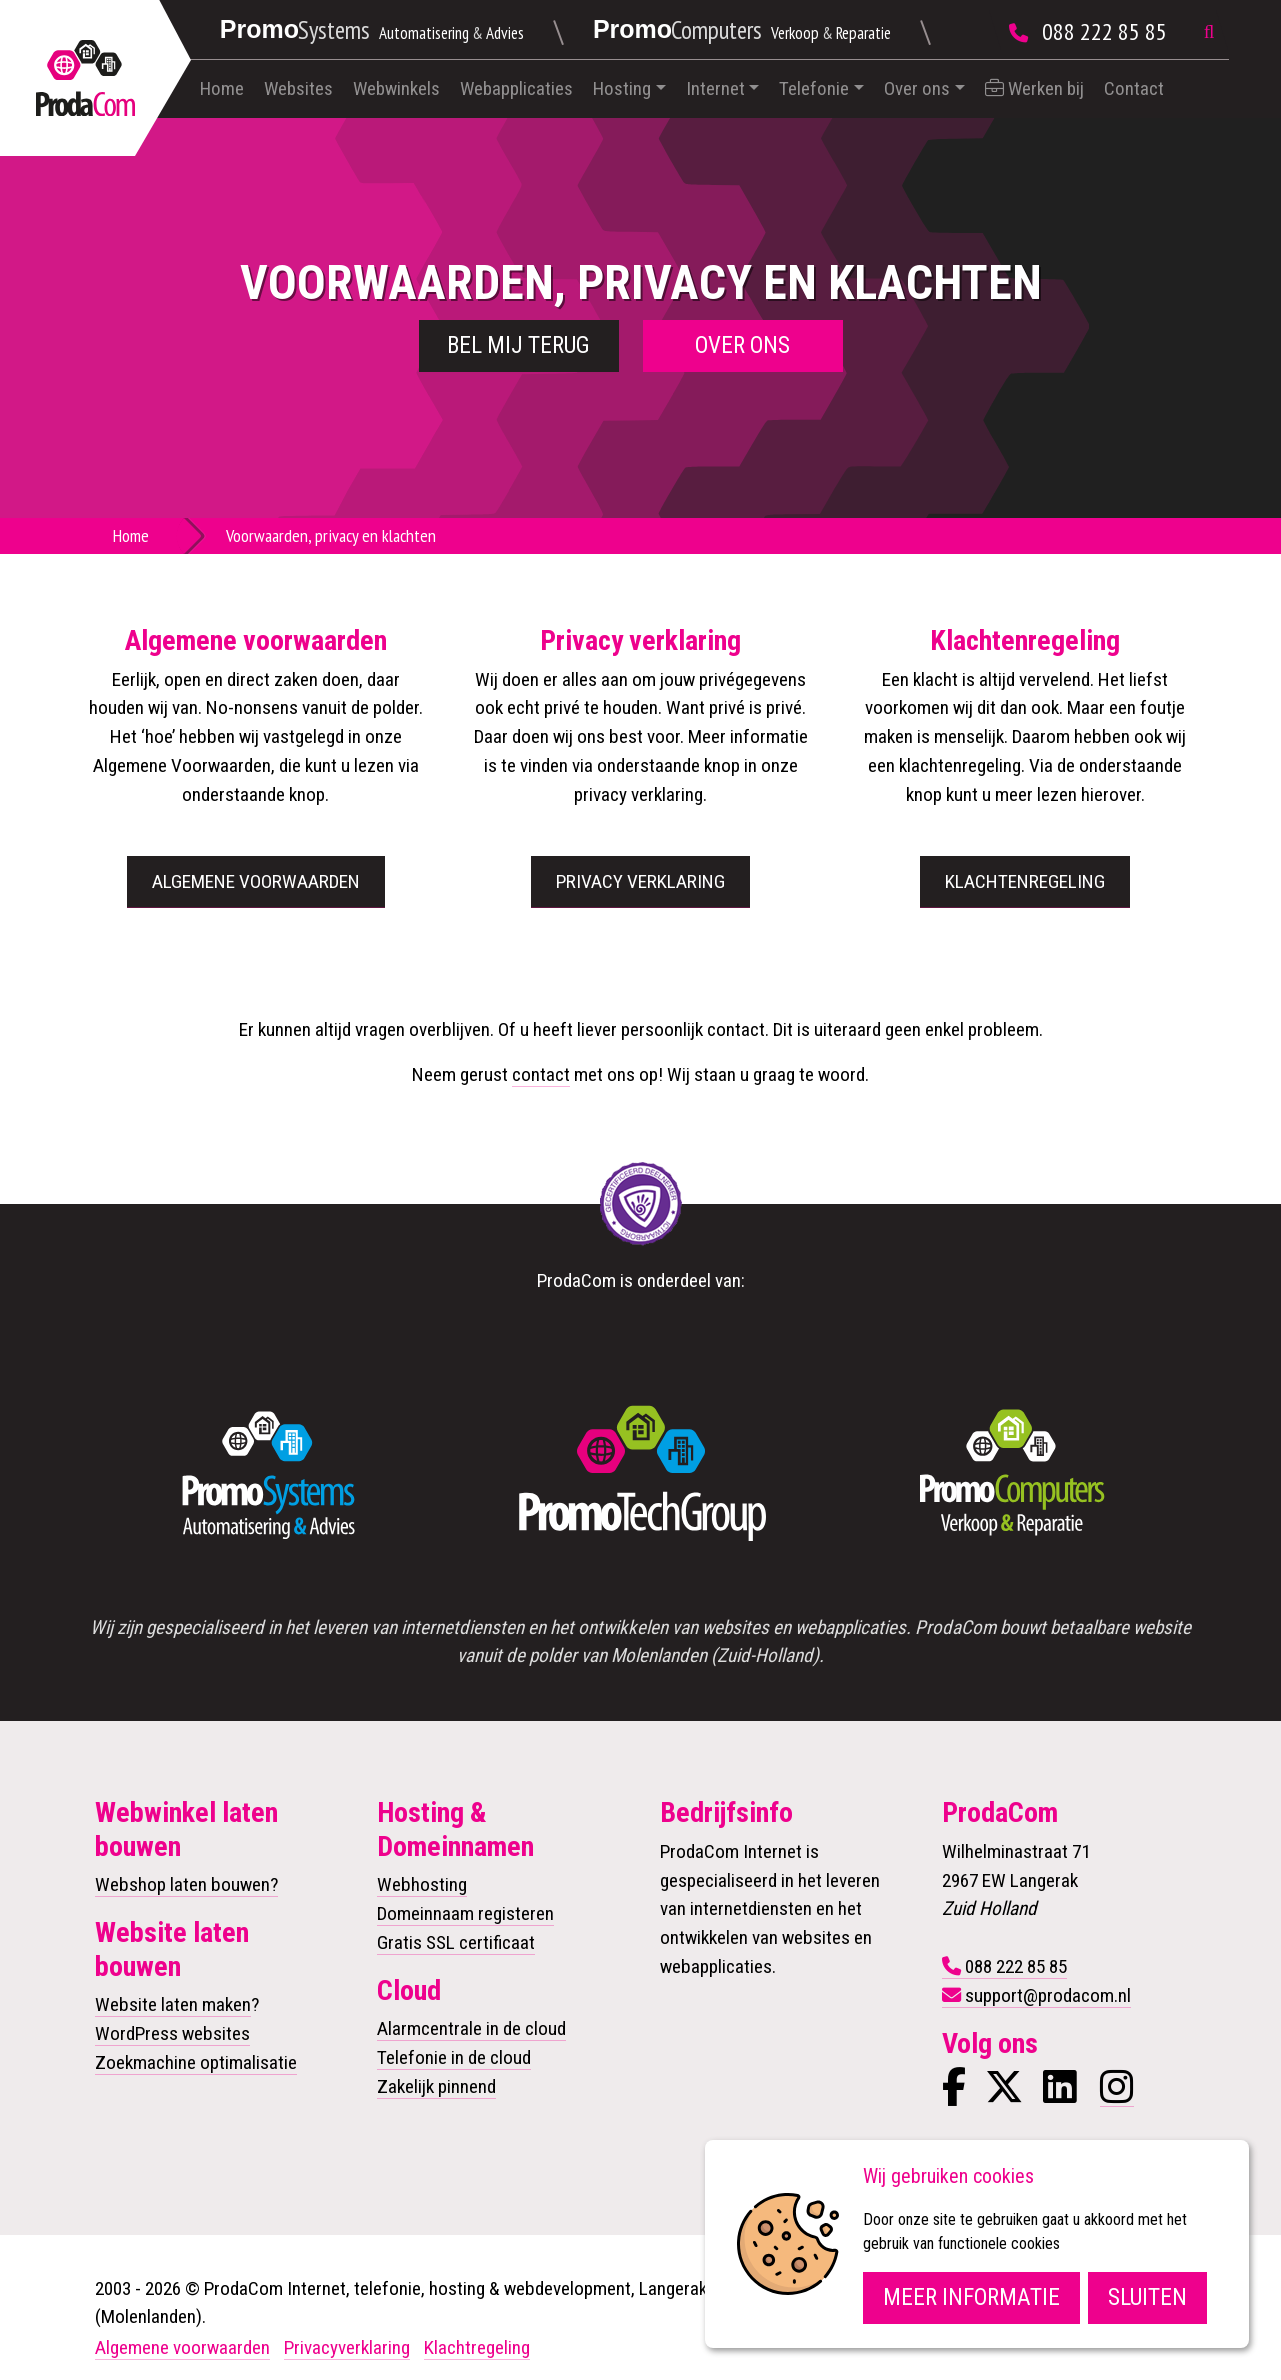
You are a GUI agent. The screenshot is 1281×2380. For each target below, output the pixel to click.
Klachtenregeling (1025, 881)
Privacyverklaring (347, 2347)
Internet (715, 88)
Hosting (622, 88)
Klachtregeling (477, 2347)
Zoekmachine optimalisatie (196, 2062)
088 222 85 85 (1104, 31)
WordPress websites (172, 2033)
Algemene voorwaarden (256, 881)
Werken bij (1034, 88)
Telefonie (814, 88)
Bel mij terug (518, 345)
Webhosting (422, 1884)
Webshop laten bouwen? (186, 1884)
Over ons (917, 88)
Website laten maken (173, 2004)
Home (222, 88)
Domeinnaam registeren (465, 1913)
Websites (298, 88)
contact (541, 1074)
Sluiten (1147, 2297)
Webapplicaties (516, 88)
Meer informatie (971, 2297)
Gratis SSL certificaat (456, 1942)
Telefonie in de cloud (454, 2057)
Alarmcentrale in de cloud (471, 2028)
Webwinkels (396, 88)
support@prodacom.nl (1048, 1995)
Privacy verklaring (640, 881)
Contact (1134, 88)
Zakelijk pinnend (436, 2086)
